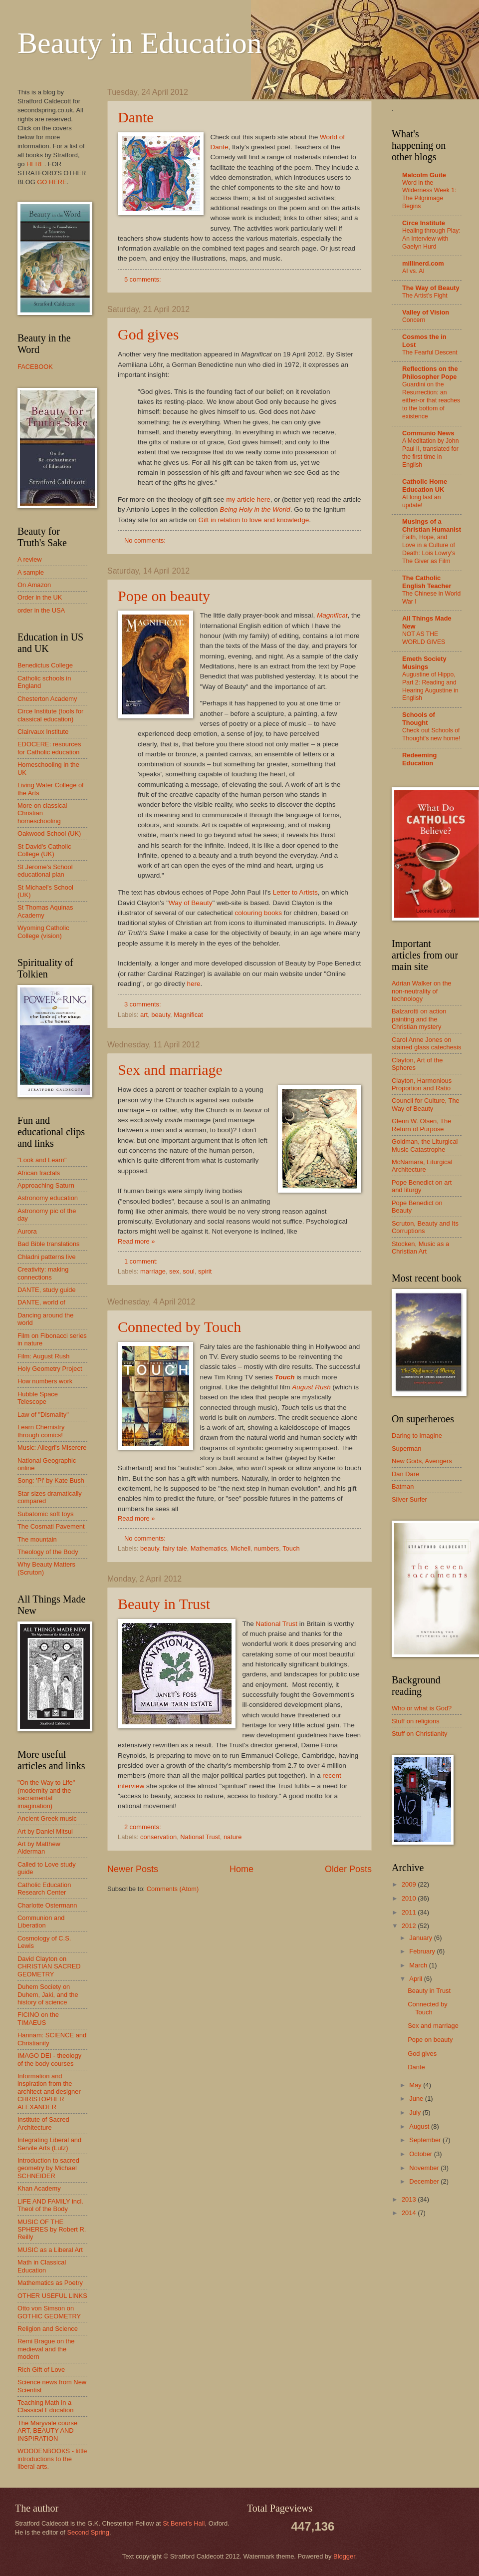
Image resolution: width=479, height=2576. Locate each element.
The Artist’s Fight (425, 295)
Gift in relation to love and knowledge (254, 520)
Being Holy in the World (255, 509)
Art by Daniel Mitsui (45, 1831)
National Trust (276, 1623)
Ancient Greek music (47, 1818)
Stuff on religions (416, 1721)
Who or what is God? (422, 1708)
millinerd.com (423, 263)
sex (174, 1271)
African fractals (38, 1173)
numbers (266, 1548)
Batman (403, 1486)
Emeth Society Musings (424, 662)
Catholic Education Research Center (44, 1888)
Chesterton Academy (47, 698)
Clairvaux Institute (42, 731)
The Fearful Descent (430, 352)
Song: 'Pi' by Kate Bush (50, 1480)
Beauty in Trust (164, 1604)
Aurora (27, 1231)
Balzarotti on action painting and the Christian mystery (419, 1018)
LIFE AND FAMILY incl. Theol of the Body (50, 2205)
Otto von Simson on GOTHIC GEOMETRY (49, 2311)
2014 (410, 2213)
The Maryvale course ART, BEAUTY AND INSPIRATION (47, 2430)
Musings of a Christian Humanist (431, 525)
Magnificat (332, 615)
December (425, 2181)
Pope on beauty (164, 596)
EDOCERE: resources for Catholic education (49, 747)
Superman (406, 1448)
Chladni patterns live (46, 1257)
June (417, 2098)
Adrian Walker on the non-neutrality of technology (422, 990)
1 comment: (142, 1261)
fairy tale (175, 1548)
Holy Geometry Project (49, 1368)
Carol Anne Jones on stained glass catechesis (427, 1043)
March (419, 1965)
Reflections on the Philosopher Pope (430, 372)
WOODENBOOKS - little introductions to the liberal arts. (52, 2458)
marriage (153, 1271)
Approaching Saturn (45, 1185)
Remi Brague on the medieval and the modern (46, 2348)
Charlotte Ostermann (47, 1905)
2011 (410, 1912)
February (423, 1951)
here (194, 983)
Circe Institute (423, 223)
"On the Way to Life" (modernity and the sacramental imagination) (46, 1794)
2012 (410, 1926)
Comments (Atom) (173, 1889)
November (425, 2168)
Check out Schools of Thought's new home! (431, 734)
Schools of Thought (418, 718)
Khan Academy (39, 2188)
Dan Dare (405, 1474)
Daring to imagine (417, 1435)
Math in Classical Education (41, 2265)
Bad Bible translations (48, 1244)
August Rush (311, 1387)
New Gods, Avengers (422, 1461)
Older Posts (348, 1869)
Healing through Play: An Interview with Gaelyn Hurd (431, 238)
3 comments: (143, 1004)
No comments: (146, 540)
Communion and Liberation (40, 1921)
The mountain (37, 1539)
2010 (410, 1898)
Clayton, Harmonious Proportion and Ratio (422, 1084)
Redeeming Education (419, 759)
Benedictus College (45, 665)
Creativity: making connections (42, 1273)
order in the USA (41, 610)
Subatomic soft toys (45, 1514)
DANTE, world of (41, 1302)
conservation (158, 1837)
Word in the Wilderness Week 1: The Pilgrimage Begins (429, 194)
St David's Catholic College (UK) (44, 850)
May (416, 2085)
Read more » (136, 1241)
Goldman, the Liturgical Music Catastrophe (425, 1145)
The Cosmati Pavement (51, 1526)
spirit (205, 1271)
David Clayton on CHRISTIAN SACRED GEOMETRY (49, 1966)
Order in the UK (39, 597)
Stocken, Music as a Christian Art (420, 1247)
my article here (248, 499)
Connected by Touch (179, 1326)
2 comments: (143, 1827)
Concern (413, 320)
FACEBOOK (35, 366)
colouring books (258, 913)
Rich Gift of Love (41, 2369)
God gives (148, 334)
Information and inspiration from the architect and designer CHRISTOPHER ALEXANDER (49, 2091)
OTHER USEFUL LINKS (52, 2295)
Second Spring (88, 2532)
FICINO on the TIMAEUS (38, 2018)
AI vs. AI (413, 271)
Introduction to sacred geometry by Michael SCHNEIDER (48, 2168)
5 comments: (143, 279)
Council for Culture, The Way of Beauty (426, 1104)
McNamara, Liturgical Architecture (422, 1165)
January (421, 1937)
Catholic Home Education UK (424, 485)
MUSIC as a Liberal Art (50, 2250)
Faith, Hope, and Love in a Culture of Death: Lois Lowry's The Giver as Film (428, 549)
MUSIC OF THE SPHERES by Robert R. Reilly (51, 2229)
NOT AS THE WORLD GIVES (423, 638)
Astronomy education (47, 1198)
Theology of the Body (47, 1552)
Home (241, 1869)
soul (189, 1271)
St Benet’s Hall (184, 2523)
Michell (240, 1548)
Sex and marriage (170, 1069)
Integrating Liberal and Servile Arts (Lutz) (49, 2143)
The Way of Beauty (431, 288)
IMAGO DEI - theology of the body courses (49, 2059)
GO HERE (51, 182)
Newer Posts (132, 1869)
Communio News (428, 433)
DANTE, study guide (46, 1289)
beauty (160, 1014)
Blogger (344, 2556)
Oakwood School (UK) (49, 833)
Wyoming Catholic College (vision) (43, 931)
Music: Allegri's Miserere (51, 1447)
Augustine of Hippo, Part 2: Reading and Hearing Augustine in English (430, 686)
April (416, 1978)
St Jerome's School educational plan (45, 870)
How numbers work (44, 1381)
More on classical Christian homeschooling (42, 813)
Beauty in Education (139, 42)
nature (233, 1837)
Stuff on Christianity (419, 1733)
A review (29, 559)
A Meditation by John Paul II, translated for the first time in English (430, 452)
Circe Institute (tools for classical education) (50, 714)
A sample (30, 572)
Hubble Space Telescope (37, 1397)
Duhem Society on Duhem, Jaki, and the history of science (47, 1994)
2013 (410, 2199)
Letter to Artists (295, 892)
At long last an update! (421, 501)
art (144, 1014)
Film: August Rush (43, 1356)
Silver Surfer (409, 1499)
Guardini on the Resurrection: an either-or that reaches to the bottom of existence (431, 400)
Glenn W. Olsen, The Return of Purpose (421, 1124)
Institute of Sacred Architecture (43, 2123)
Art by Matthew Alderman (38, 1847)
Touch (290, 1548)
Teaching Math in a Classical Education (45, 2406)
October (421, 2154)
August (420, 2126)
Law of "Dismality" (43, 1414)
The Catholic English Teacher (427, 582)
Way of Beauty (190, 903)
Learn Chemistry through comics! (40, 1430)
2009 (410, 1884)
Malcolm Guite (424, 175)
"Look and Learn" (42, 1160)
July (415, 2112)
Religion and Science (47, 2328)
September (426, 2140)
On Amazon (34, 585)
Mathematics (209, 1548)
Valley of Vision (425, 312)
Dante (136, 117)
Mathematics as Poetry (50, 2282)
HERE (35, 164)
